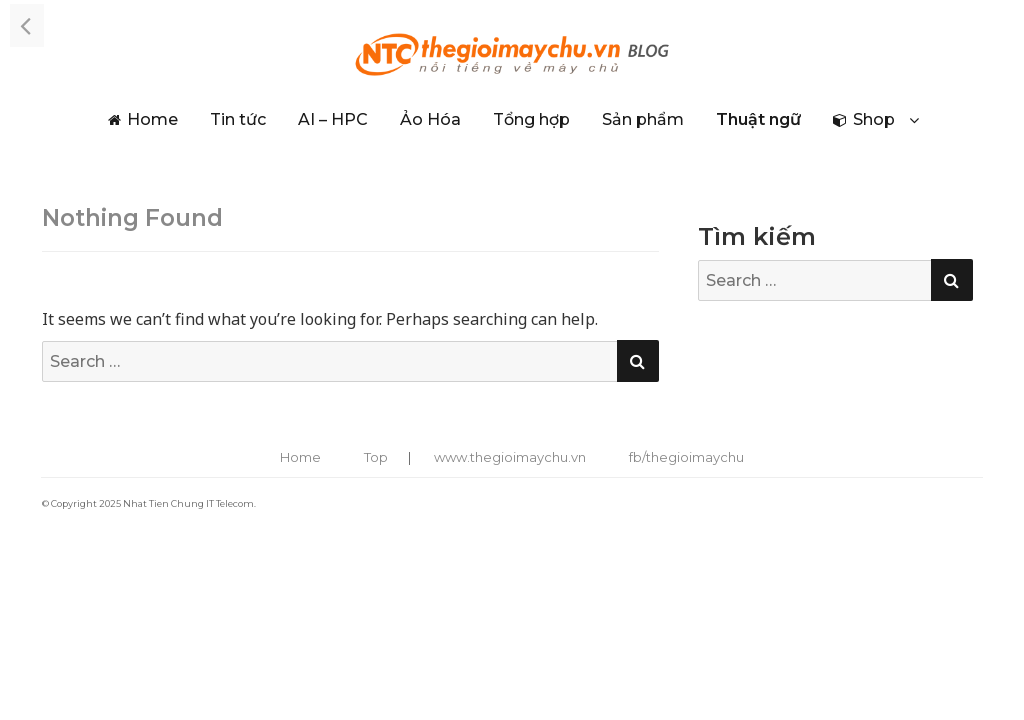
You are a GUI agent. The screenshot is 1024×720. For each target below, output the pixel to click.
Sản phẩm (643, 119)
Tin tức (238, 119)
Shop (874, 119)
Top (376, 457)
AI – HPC (333, 119)
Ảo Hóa (430, 119)
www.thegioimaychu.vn (510, 457)
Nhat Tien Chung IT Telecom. (189, 503)
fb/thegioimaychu (686, 457)
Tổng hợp (531, 119)
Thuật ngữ (758, 119)
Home (152, 119)
